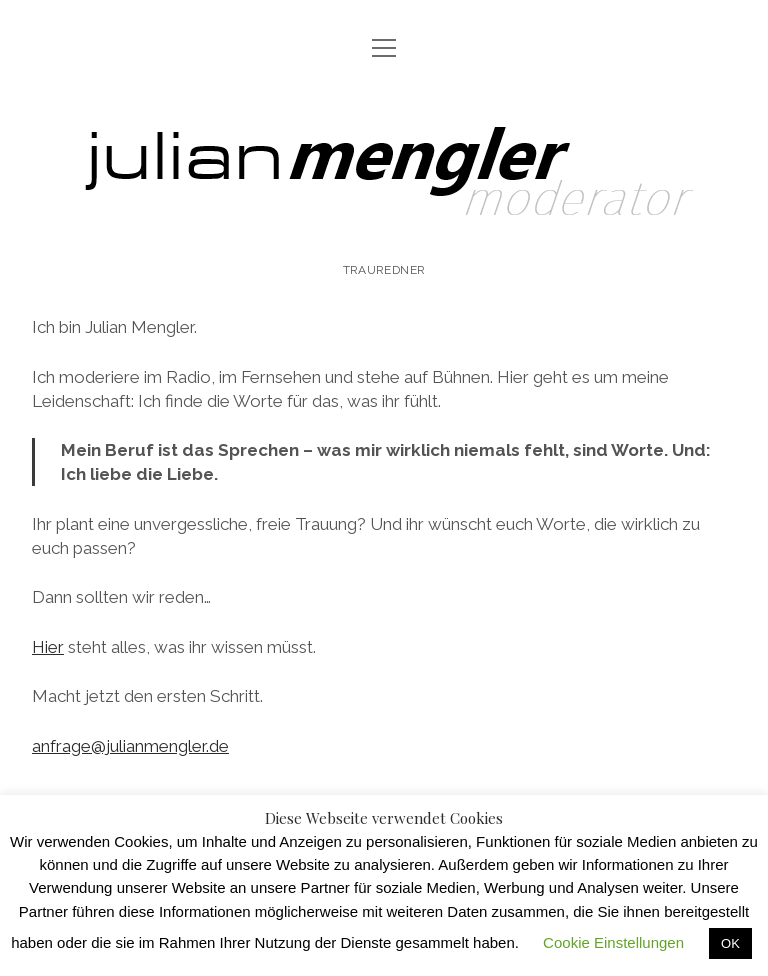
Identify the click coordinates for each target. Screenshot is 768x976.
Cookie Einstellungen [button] (613, 942)
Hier (48, 647)
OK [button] (730, 943)
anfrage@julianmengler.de (130, 746)
